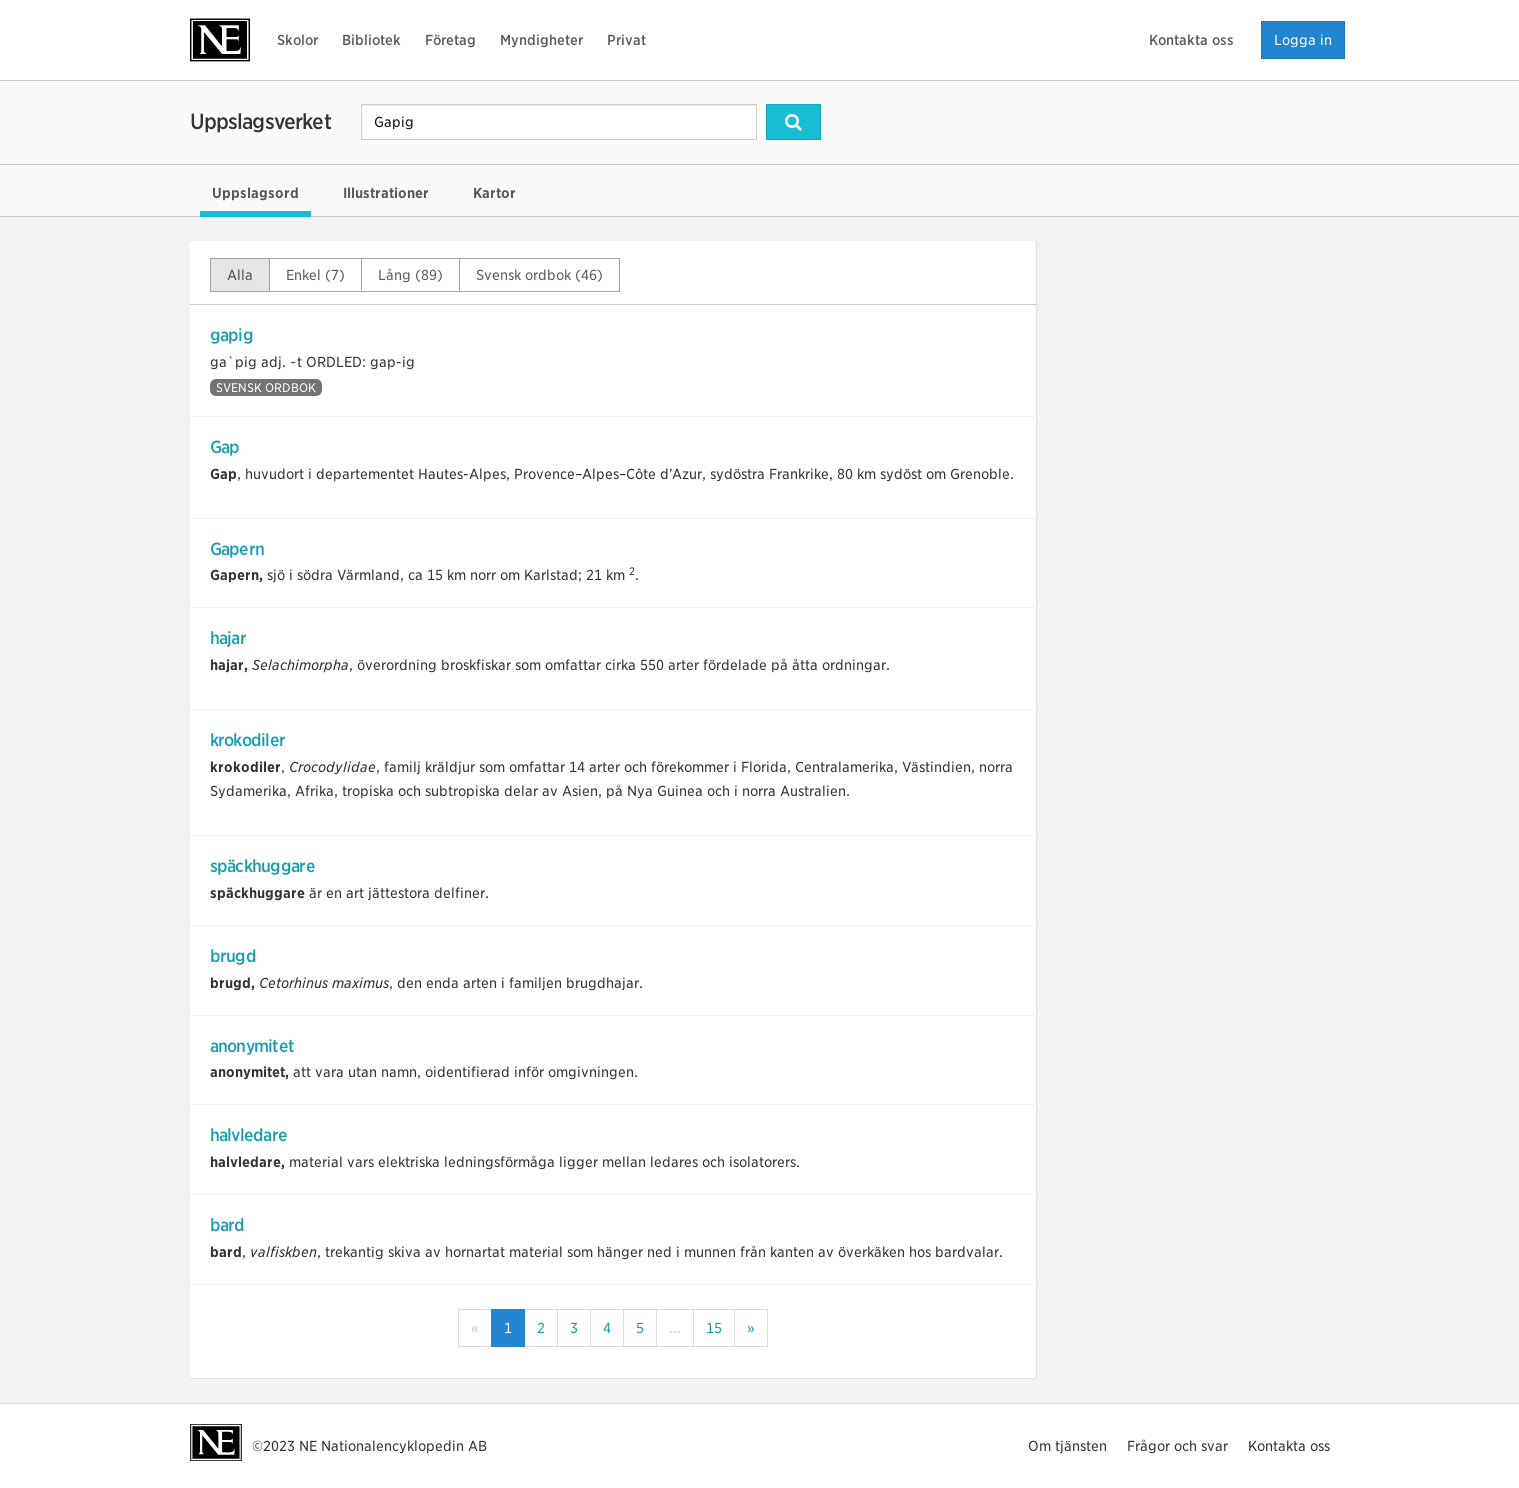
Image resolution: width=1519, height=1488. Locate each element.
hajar (228, 638)
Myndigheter (541, 40)
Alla (240, 275)
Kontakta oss (1191, 40)
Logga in (1303, 40)
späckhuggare (262, 866)
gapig (231, 335)
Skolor (297, 40)
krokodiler (248, 740)
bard (227, 1225)
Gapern (237, 549)
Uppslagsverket (260, 121)
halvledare (249, 1135)
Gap (225, 447)
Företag (450, 40)
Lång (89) (410, 275)
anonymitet (252, 1046)
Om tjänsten (1067, 1446)
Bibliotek (371, 40)
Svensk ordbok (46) (539, 275)
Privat (626, 40)
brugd (233, 956)
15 (714, 1328)
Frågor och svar (1177, 1446)
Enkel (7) (315, 275)
